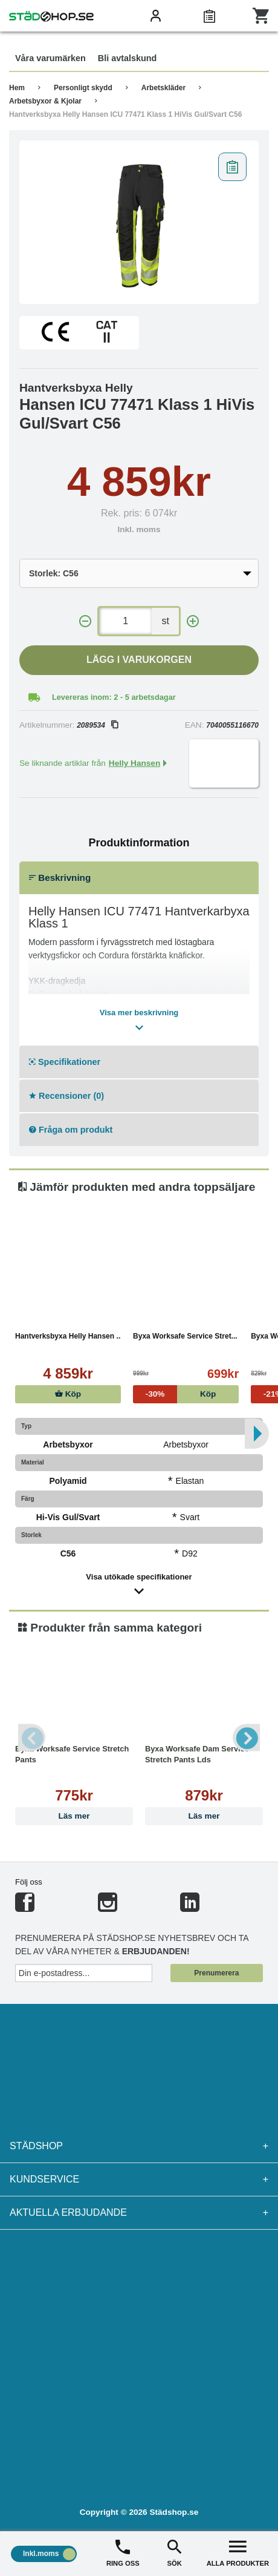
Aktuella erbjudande (139, 2212)
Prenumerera (216, 1973)
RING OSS (123, 2552)
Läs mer (73, 1815)
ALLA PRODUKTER (238, 2552)
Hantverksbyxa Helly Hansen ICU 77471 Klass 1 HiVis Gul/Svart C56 (125, 114)
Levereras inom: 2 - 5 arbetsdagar (114, 697)
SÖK (174, 2552)
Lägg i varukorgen (139, 659)
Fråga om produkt (70, 1130)
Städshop (139, 2146)
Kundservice (139, 2179)
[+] (193, 621)
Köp (68, 1393)
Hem (17, 88)
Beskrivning (60, 877)
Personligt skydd (83, 88)
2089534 (97, 725)
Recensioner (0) (66, 1096)
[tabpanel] (139, 222)
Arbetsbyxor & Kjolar (45, 101)
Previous (31, 1737)
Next (246, 1737)
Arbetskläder (163, 88)
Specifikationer (64, 1062)
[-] (85, 621)
